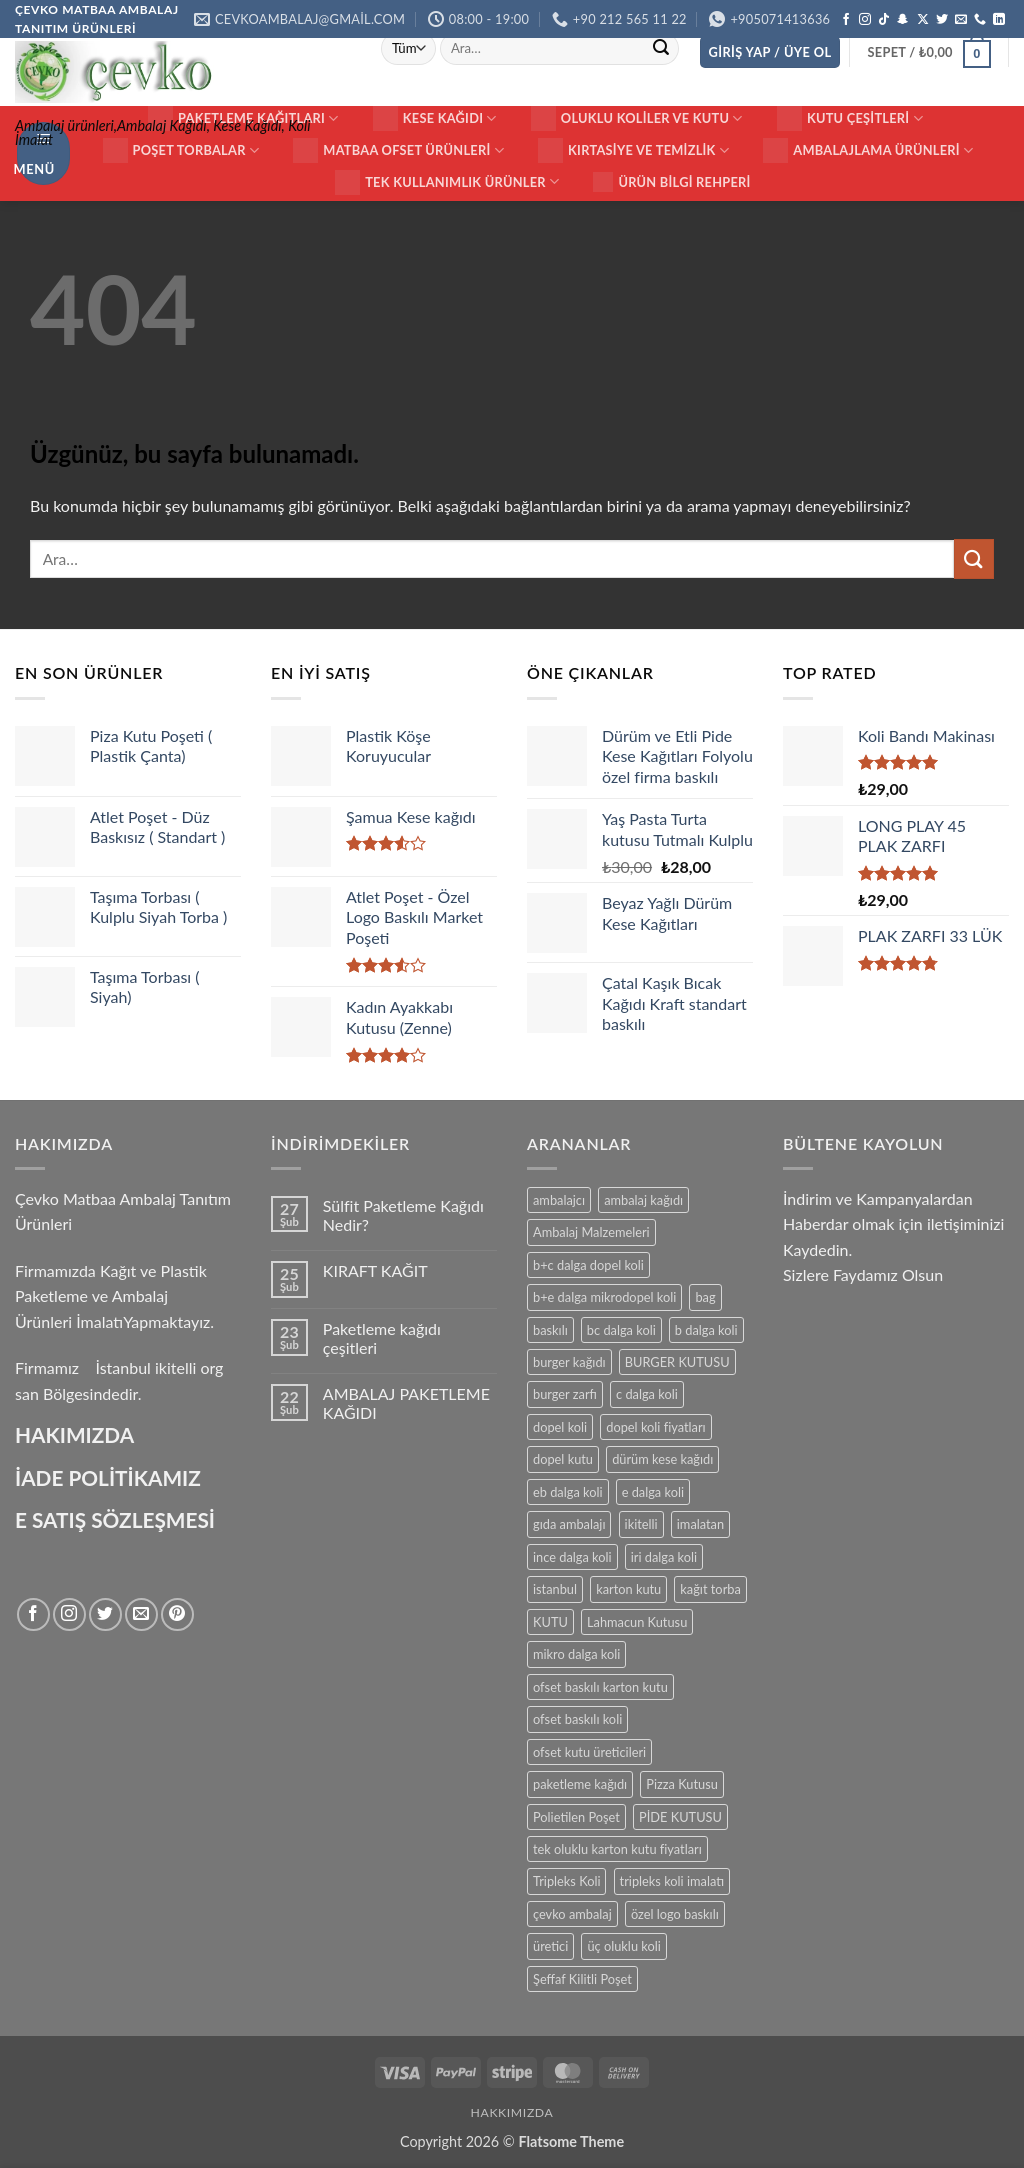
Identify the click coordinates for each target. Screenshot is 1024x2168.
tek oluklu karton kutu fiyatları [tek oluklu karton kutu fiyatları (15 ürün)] (617, 1849)
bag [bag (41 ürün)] (705, 1297)
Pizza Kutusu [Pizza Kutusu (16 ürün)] (682, 1784)
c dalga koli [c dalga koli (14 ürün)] (647, 1394)
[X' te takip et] (923, 20)
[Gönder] (661, 48)
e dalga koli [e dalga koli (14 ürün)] (653, 1492)
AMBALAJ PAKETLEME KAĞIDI (406, 1403)
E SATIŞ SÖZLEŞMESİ (115, 1519)
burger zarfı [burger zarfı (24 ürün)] (565, 1394)
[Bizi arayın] (980, 20)
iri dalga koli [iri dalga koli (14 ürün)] (664, 1557)
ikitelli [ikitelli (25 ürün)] (641, 1524)
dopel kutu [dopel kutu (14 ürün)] (563, 1459)
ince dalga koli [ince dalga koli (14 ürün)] (572, 1557)
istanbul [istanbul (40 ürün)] (555, 1589)
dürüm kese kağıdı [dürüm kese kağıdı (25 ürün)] (662, 1459)
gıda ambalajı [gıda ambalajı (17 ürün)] (569, 1524)
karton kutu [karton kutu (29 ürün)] (628, 1589)
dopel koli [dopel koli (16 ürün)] (560, 1427)
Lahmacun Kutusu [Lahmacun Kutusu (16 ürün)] (637, 1622)
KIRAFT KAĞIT (375, 1270)
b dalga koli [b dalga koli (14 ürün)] (706, 1330)
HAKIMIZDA (74, 1434)
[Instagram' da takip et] (865, 20)
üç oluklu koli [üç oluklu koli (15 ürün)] (623, 1946)
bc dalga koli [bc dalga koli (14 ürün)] (621, 1330)
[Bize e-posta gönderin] (961, 20)
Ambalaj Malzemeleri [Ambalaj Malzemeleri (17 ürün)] (591, 1232)
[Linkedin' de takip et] (999, 20)
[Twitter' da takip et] (942, 20)
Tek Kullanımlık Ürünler (447, 182)
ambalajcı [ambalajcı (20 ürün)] (559, 1200)
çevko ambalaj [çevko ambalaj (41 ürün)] (572, 1914)
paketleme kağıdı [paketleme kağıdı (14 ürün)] (580, 1784)
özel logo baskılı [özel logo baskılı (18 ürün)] (675, 1914)
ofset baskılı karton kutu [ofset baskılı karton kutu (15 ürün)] (600, 1687)
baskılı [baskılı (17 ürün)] (550, 1330)
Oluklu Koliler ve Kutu (637, 118)
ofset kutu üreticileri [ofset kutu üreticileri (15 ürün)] (589, 1752)
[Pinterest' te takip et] (177, 1614)
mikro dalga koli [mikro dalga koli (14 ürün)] (576, 1654)
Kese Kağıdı (435, 118)
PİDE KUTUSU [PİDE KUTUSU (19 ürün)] (680, 1817)
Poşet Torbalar (181, 150)
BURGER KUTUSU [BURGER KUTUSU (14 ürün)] (677, 1362)
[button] (770, 52)
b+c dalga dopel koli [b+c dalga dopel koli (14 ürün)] (588, 1265)
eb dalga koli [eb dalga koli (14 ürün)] (568, 1492)
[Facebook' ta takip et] (846, 20)
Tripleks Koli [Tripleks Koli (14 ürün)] (566, 1881)
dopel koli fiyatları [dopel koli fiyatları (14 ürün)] (655, 1427)
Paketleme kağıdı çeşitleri (382, 1338)
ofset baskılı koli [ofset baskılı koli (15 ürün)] (577, 1719)
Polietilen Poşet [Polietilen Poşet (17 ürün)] (576, 1817)
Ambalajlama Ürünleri (868, 150)
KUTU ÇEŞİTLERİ (850, 118)
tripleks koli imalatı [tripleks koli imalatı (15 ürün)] (672, 1881)
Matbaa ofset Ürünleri (398, 150)
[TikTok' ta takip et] (884, 20)
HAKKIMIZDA (512, 2112)
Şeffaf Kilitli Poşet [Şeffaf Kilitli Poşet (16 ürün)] (582, 1979)
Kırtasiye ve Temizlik (633, 150)
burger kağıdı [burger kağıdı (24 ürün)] (569, 1362)
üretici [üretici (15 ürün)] (550, 1946)
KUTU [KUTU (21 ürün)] (550, 1622)
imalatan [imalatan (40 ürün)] (700, 1524)
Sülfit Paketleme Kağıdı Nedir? (403, 1215)
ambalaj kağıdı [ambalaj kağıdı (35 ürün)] (643, 1200)
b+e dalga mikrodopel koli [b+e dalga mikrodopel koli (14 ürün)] (604, 1297)
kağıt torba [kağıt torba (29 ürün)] (710, 1589)
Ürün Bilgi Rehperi (671, 182)
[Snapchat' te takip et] (903, 20)
